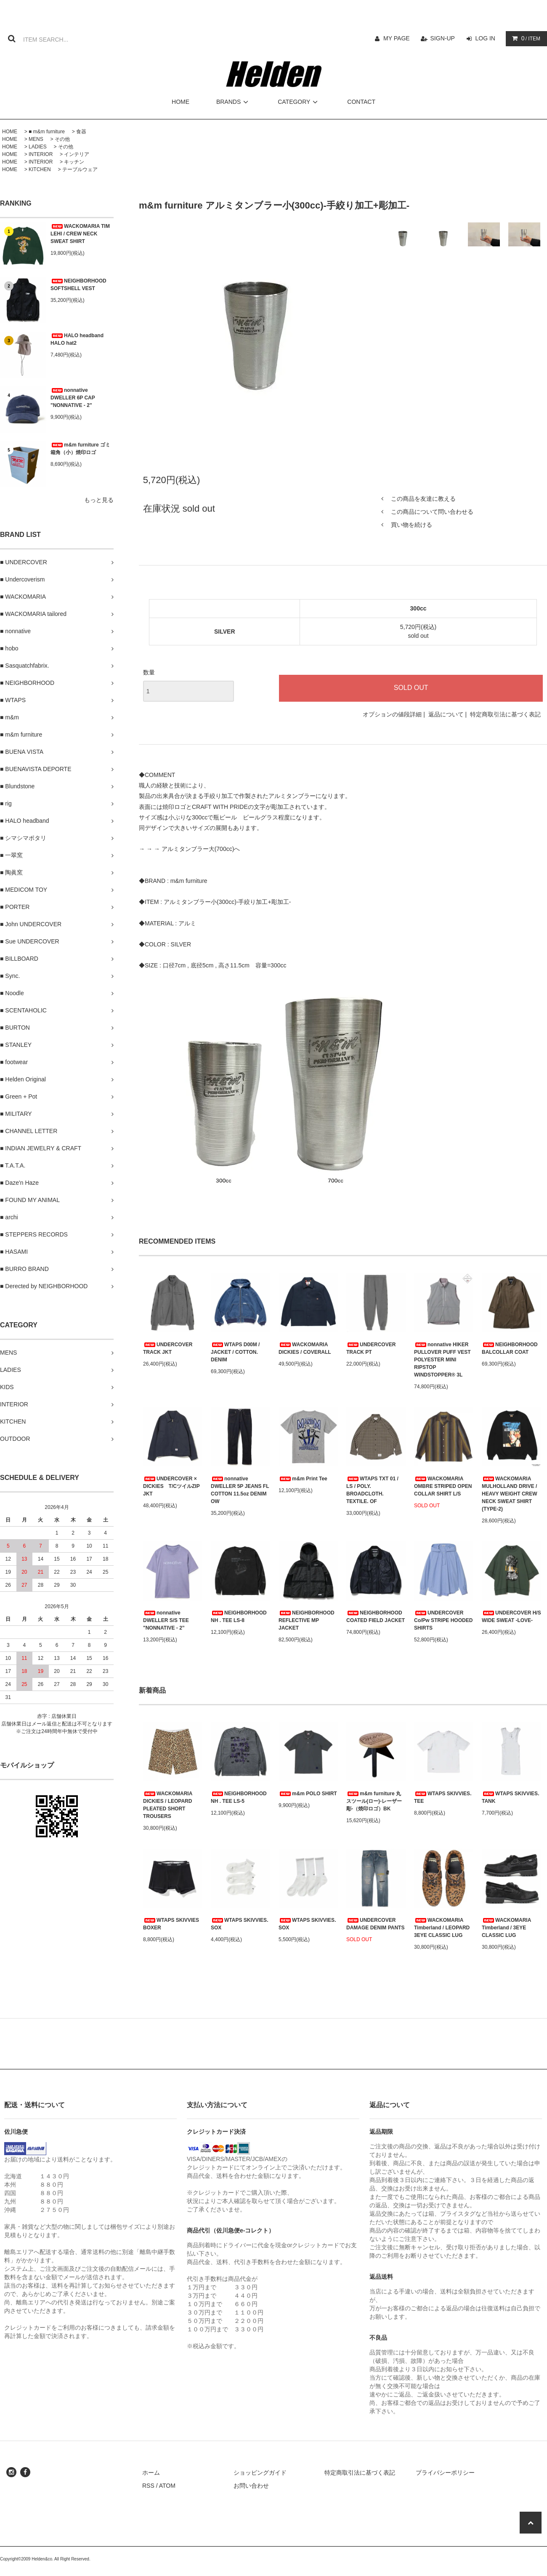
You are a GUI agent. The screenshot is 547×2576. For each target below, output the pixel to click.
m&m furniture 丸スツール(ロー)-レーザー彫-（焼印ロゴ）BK (374, 1801)
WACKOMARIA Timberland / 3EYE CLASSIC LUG (506, 1927)
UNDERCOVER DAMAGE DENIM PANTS (375, 1924)
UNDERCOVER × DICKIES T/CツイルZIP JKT (171, 1486)
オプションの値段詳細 (392, 714)
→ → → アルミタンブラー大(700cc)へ (189, 848)
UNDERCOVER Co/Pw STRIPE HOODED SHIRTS (443, 1620)
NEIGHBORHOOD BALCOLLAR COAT (510, 1348)
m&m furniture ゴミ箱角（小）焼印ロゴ (80, 448)
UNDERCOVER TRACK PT (371, 1348)
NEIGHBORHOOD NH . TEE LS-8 (239, 1616)
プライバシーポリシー (445, 2472)
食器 (81, 132)
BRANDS (233, 101)
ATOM (167, 2485)
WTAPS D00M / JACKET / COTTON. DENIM (235, 1352)
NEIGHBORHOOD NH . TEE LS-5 (239, 1797)
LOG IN (485, 38)
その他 (62, 139)
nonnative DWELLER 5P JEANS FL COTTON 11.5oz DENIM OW (240, 1490)
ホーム (151, 2472)
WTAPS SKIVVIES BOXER (171, 1924)
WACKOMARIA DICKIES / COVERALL (305, 1348)
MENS (36, 139)
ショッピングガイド (260, 2472)
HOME (180, 101)
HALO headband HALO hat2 (77, 339)
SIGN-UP (442, 38)
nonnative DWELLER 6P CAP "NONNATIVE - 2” (72, 397)
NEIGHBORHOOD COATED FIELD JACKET (375, 1616)
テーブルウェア (80, 169)
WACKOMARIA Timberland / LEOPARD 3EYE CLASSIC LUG (442, 1927)
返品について (446, 714)
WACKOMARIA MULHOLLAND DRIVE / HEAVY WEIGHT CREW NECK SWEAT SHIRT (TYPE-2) (509, 1494)
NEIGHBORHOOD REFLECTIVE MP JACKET (307, 1620)
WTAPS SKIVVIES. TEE (442, 1797)
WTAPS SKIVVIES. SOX (239, 1924)
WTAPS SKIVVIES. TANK (510, 1797)
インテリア (76, 154)
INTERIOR (41, 154)
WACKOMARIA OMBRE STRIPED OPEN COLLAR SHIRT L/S (443, 1486)
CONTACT (361, 101)
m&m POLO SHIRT (308, 1794)
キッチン (74, 162)
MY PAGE (396, 38)
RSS (148, 2485)
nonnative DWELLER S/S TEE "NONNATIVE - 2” (166, 1620)
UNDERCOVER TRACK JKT (167, 1348)
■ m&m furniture (47, 132)
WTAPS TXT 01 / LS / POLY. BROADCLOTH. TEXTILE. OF (372, 1490)
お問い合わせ (251, 2485)
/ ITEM (524, 38)
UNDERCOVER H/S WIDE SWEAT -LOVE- (511, 1616)
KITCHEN (40, 169)
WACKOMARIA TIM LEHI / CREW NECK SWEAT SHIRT (80, 233)
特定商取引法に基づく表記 (505, 714)
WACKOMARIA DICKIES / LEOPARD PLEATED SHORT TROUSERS (167, 1805)
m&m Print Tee (303, 1479)
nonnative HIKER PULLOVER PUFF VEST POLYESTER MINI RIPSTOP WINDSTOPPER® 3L (442, 1360)
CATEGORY (299, 101)
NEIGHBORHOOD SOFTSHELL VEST (78, 284)
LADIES (38, 147)
